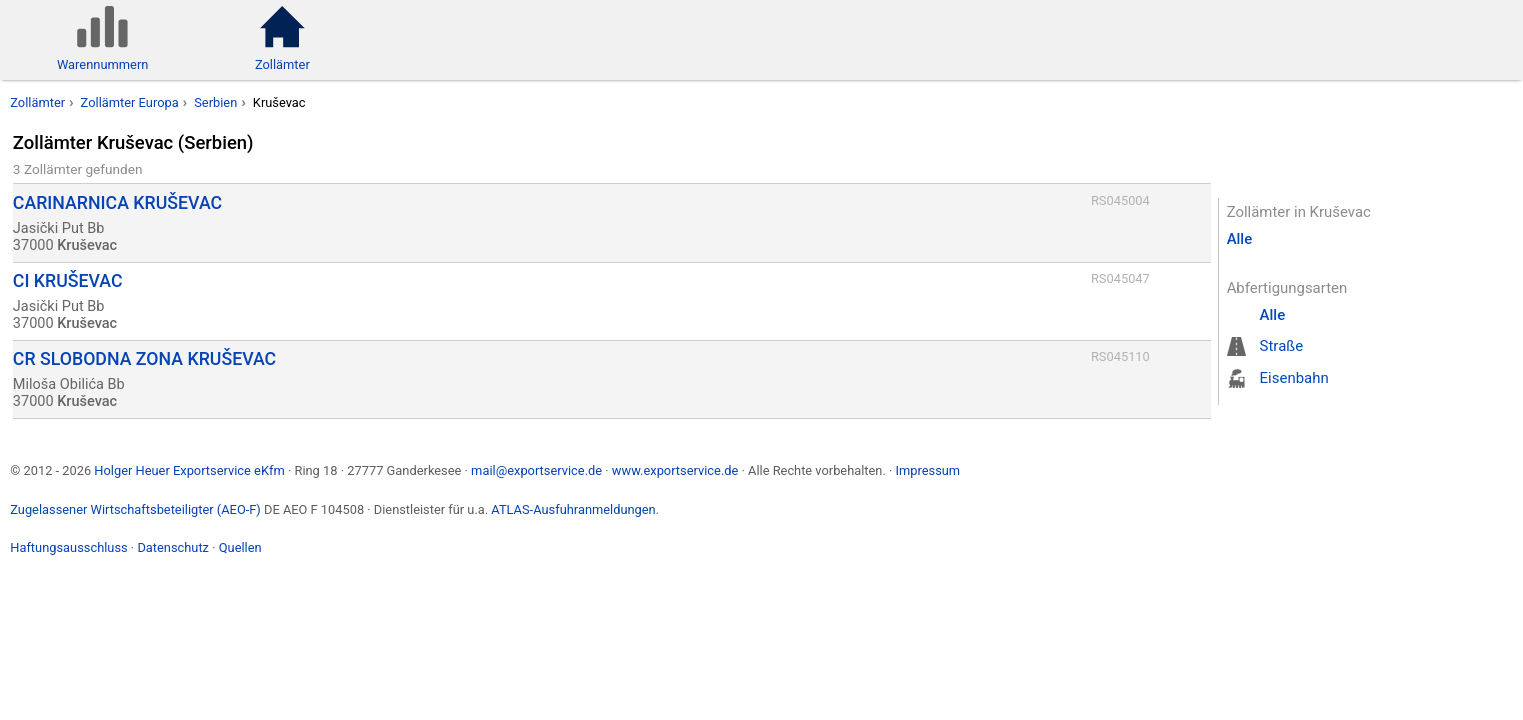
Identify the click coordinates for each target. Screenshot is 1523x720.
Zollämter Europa (130, 102)
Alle (1240, 239)
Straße (1282, 346)
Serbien (215, 102)
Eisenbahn (1294, 378)
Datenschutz (173, 547)
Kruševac (279, 102)
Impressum (927, 470)
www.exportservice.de (675, 470)
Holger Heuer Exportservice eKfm (189, 470)
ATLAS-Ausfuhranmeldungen (573, 509)
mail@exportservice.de (536, 470)
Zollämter (37, 102)
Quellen (240, 547)
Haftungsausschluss (68, 547)
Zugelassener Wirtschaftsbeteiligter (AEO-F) (135, 509)
